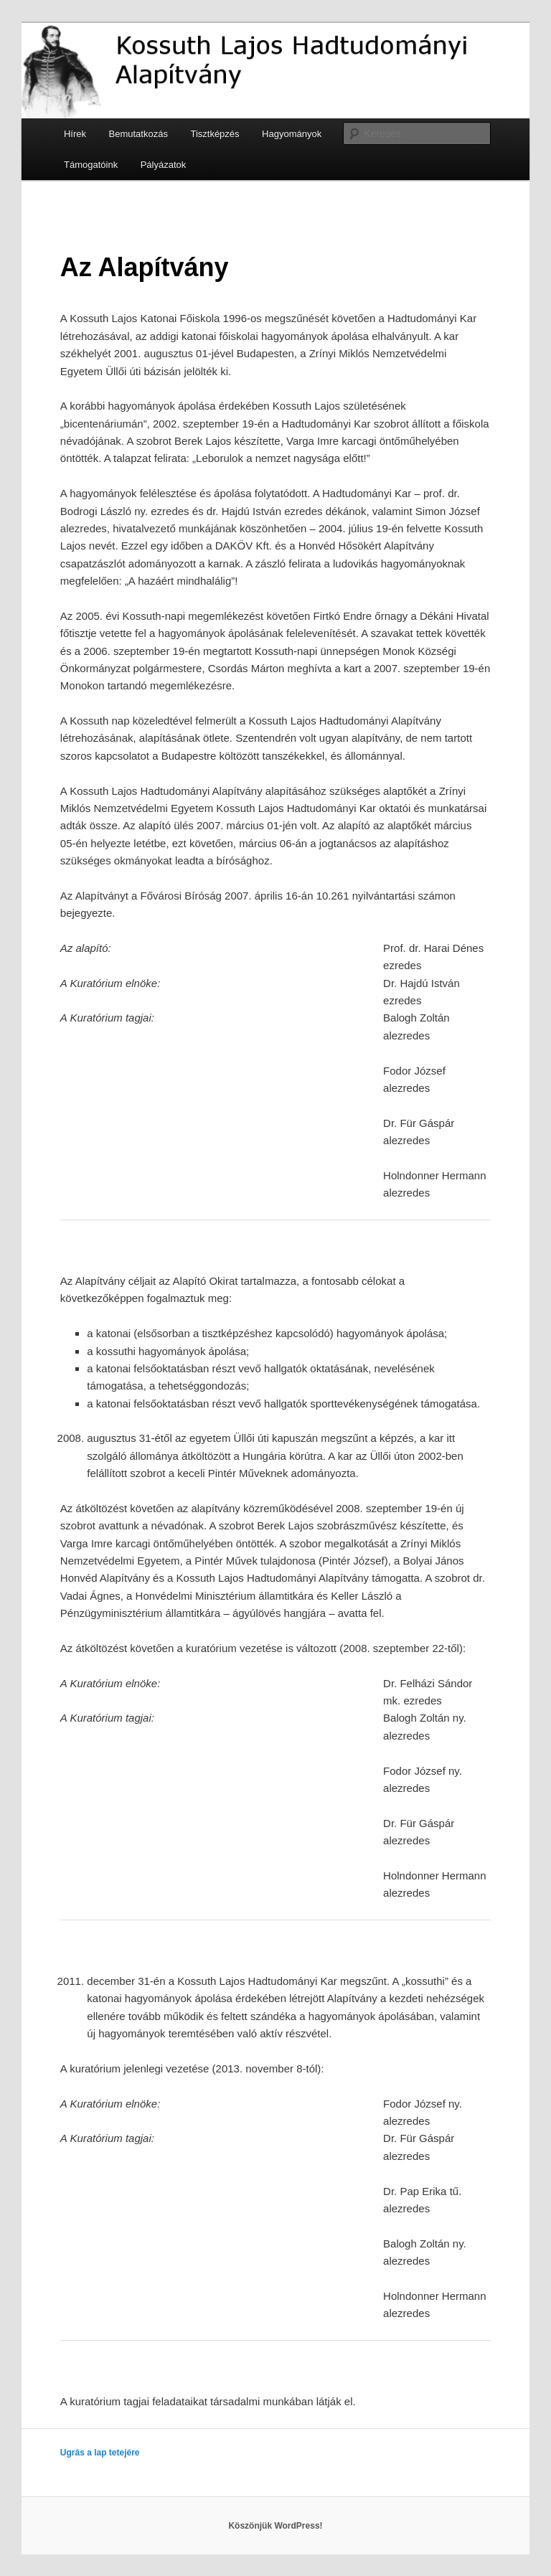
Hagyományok (291, 133)
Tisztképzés (214, 133)
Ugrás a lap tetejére (100, 2453)
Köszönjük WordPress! (275, 2526)
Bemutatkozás (138, 133)
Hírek (75, 133)
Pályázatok (164, 164)
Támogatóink (91, 164)
